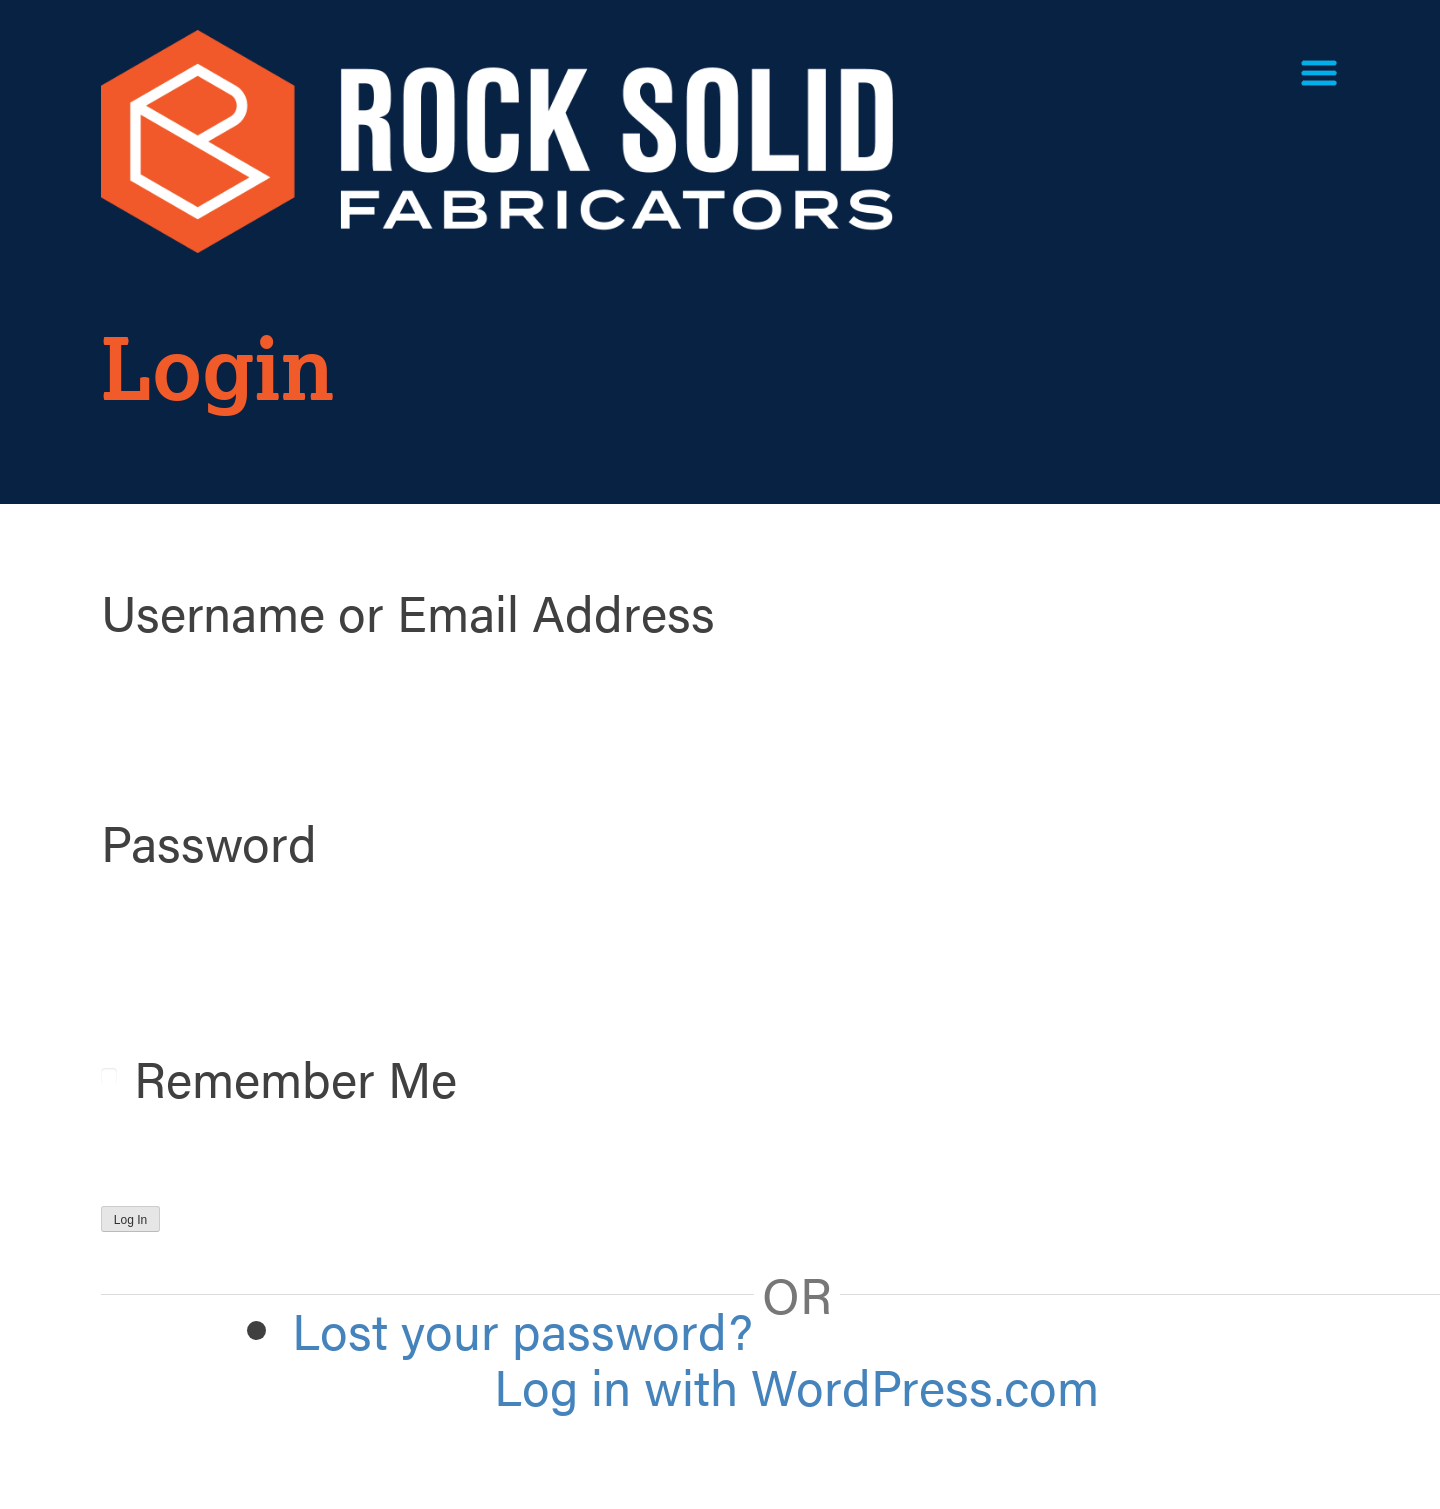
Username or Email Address (408, 611)
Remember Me (295, 1077)
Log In (130, 1220)
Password (209, 841)
